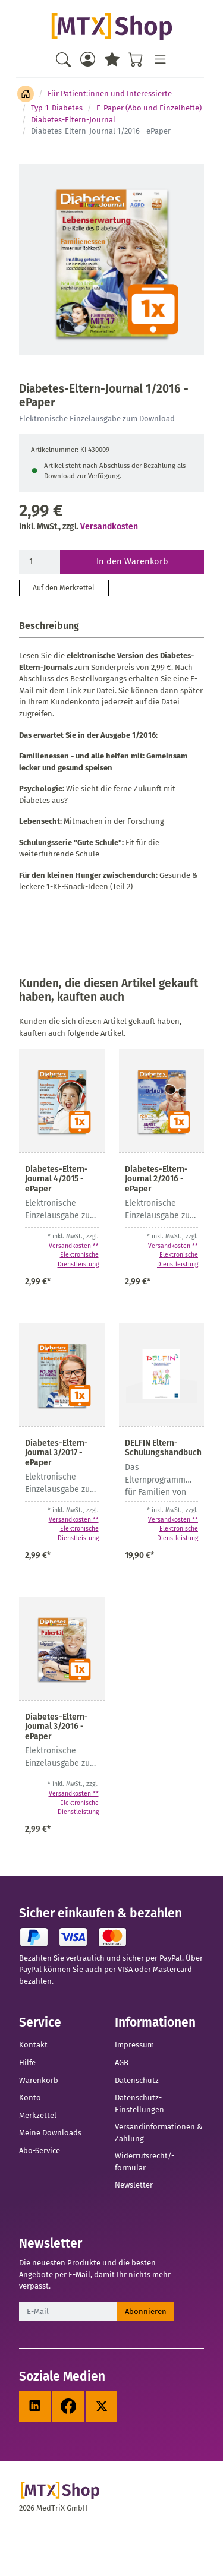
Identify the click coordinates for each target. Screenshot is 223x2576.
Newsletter (134, 2184)
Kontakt (33, 2044)
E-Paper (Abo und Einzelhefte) (149, 107)
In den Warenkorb (132, 561)
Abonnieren (146, 2311)
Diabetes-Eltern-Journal (73, 119)
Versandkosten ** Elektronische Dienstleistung (74, 1255)
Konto (30, 2097)
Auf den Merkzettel (64, 588)
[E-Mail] (68, 2312)
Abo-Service (39, 2150)
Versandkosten (109, 526)
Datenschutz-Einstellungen (139, 2103)
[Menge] (40, 562)
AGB (121, 2062)
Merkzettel (37, 2115)
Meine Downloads (50, 2132)
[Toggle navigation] (159, 59)
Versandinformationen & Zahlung (158, 2132)
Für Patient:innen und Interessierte (110, 93)
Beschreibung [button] (49, 625)
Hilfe (27, 2062)
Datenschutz (137, 2080)
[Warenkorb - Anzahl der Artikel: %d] (136, 59)
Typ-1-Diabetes (57, 107)
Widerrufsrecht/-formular (144, 2161)
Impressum (134, 2044)
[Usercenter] (88, 59)
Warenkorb (38, 2080)
